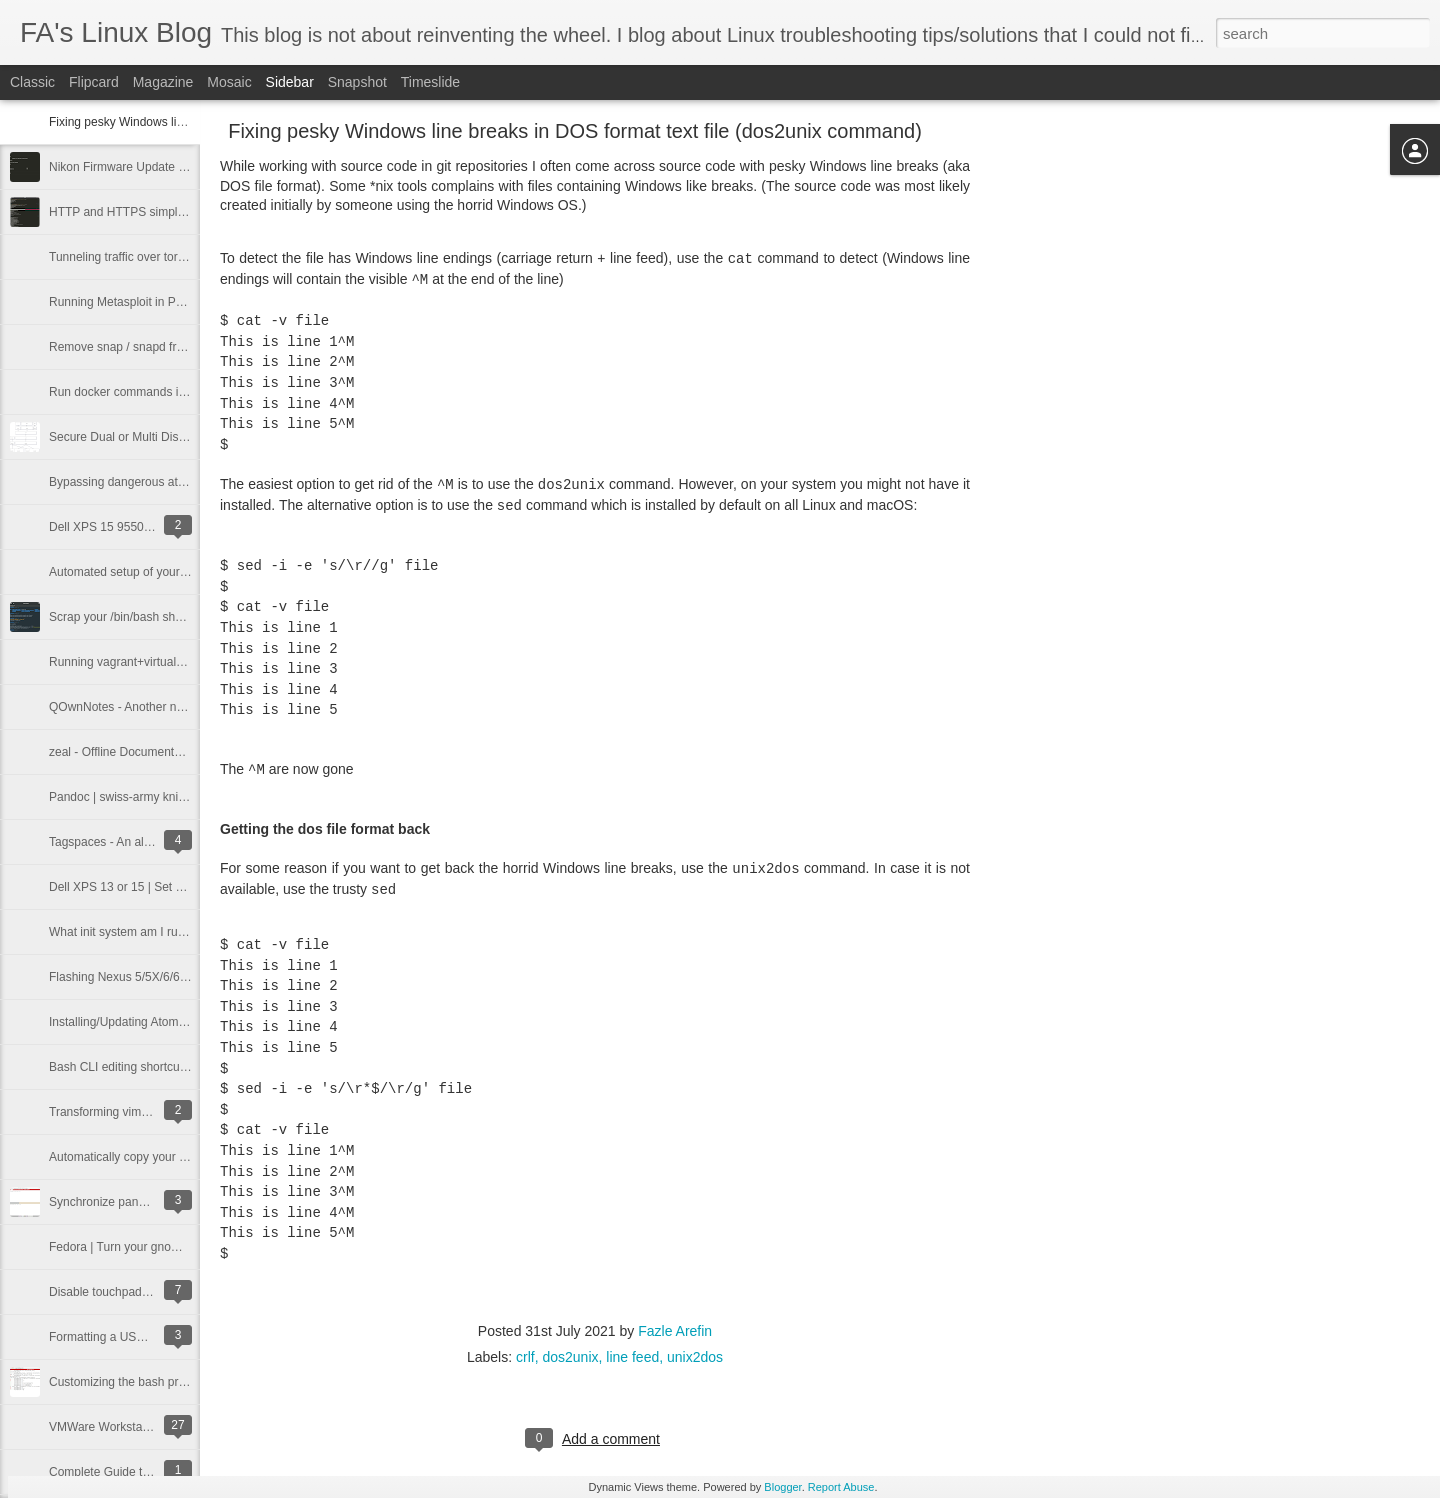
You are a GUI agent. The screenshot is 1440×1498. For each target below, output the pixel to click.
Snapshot (357, 82)
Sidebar (290, 82)
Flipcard (94, 82)
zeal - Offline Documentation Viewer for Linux (169, 752)
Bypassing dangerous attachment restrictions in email (191, 482)
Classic (32, 82)
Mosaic (229, 82)
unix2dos (695, 1357)
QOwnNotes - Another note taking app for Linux (175, 707)
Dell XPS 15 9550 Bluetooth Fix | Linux (152, 527)
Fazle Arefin (675, 1331)
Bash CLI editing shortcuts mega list (144, 1067)
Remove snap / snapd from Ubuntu (142, 347)
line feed (632, 1357)
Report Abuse (841, 1487)
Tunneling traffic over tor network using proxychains (185, 257)
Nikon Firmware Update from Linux (141, 167)
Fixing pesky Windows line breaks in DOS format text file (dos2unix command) (575, 131)
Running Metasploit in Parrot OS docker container (181, 302)
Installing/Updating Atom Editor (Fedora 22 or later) (184, 1022)
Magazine (163, 82)
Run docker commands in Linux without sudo (168, 392)
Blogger (782, 1487)
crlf (525, 1357)
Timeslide (430, 82)
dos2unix (570, 1357)
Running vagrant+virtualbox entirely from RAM (172, 662)
